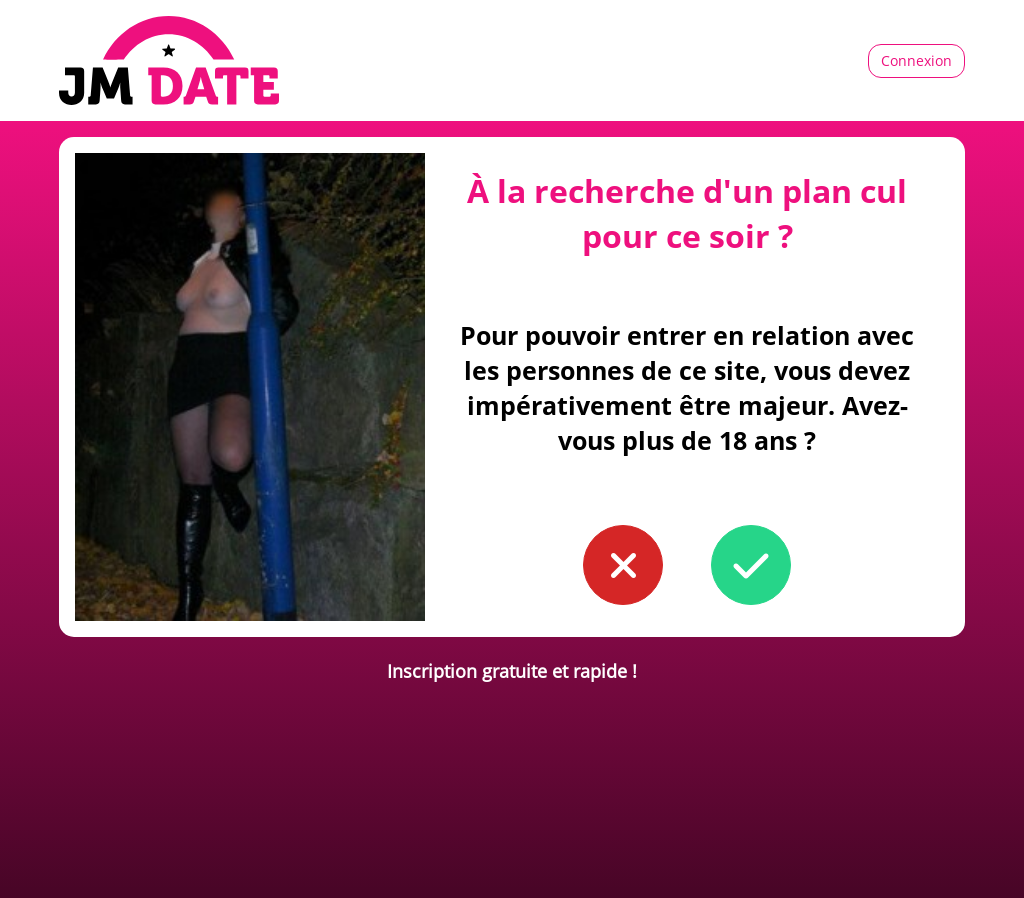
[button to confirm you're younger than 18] (623, 565)
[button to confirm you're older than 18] (751, 565)
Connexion (916, 60)
